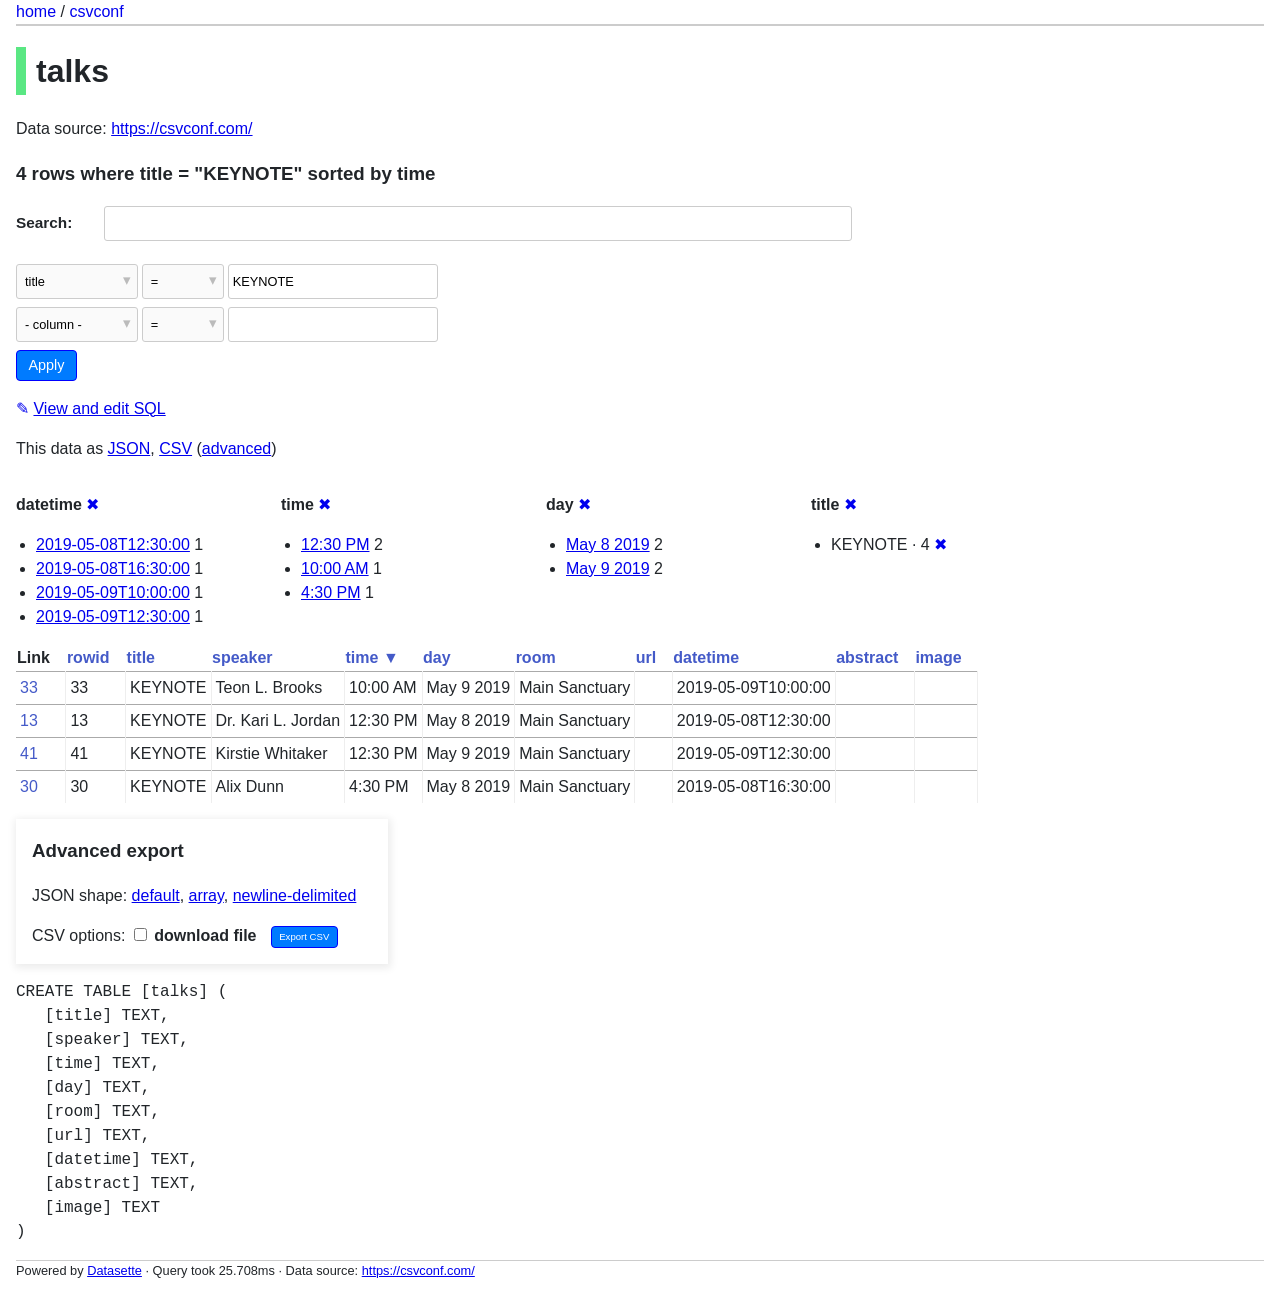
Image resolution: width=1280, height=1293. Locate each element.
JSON (129, 448)
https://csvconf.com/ (181, 128)
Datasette (114, 1270)
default (156, 895)
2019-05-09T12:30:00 (113, 616)
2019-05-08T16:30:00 (113, 568)
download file (195, 935)
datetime (706, 657)
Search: (44, 222)
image (938, 657)
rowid (88, 657)
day (437, 657)
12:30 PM (335, 544)
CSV (175, 448)
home (36, 11)
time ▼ (372, 657)
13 (29, 720)
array (206, 895)
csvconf (96, 11)
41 (29, 753)
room (536, 657)
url (646, 657)
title (141, 657)
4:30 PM (331, 592)
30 (29, 786)
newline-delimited (295, 895)
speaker (242, 657)
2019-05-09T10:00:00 (113, 592)
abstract (867, 657)
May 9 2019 (608, 568)
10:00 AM (335, 568)
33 (29, 687)
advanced (236, 448)
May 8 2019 (608, 544)
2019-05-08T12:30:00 (113, 544)
